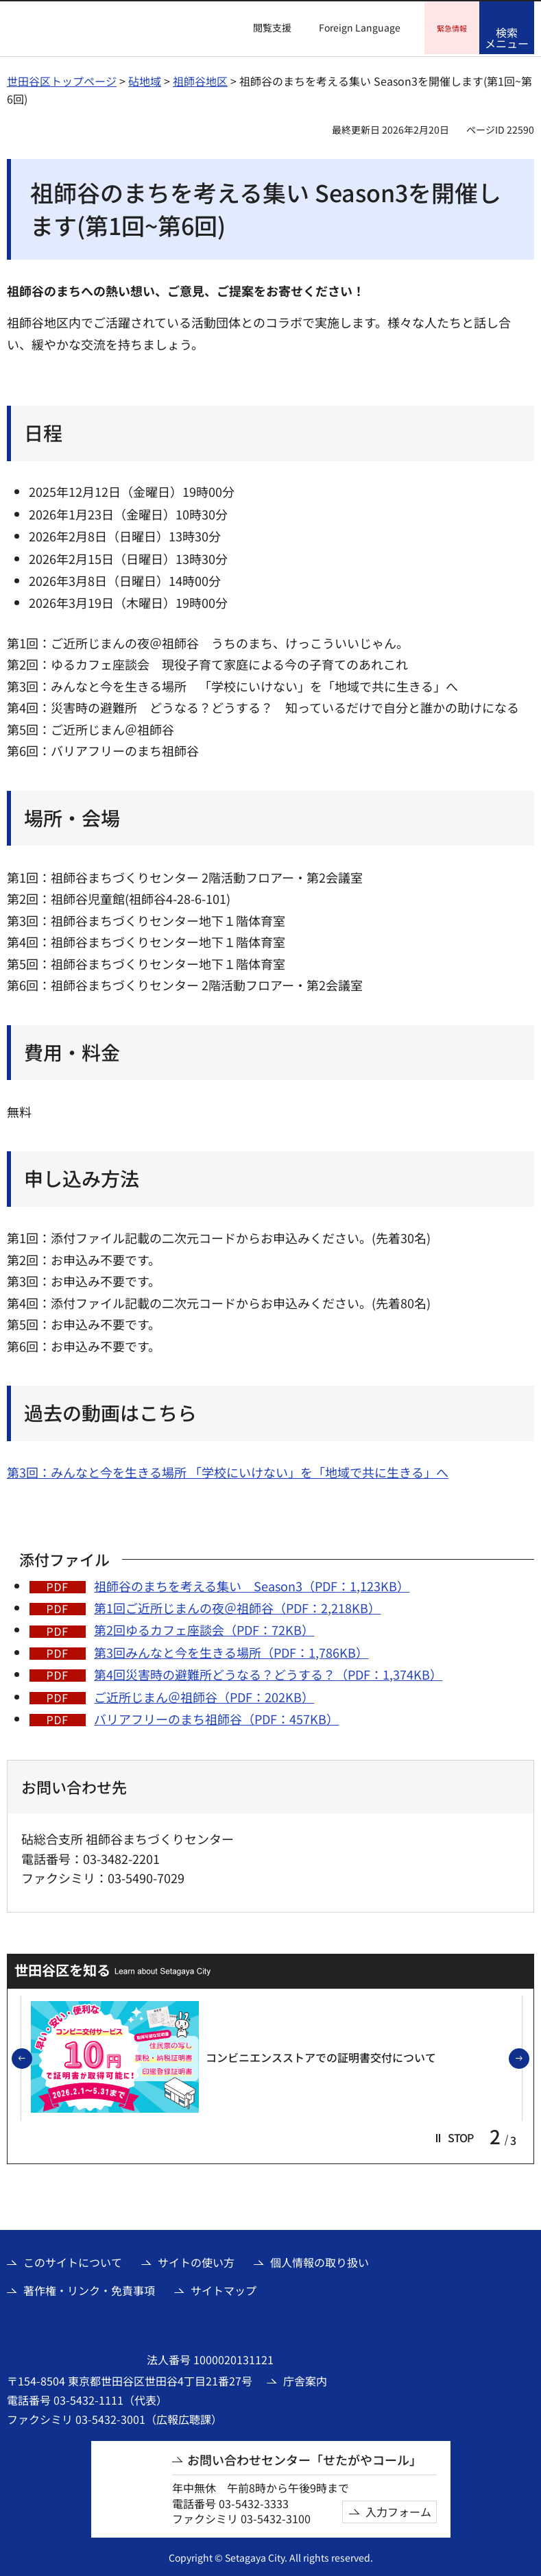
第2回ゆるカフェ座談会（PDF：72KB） (204, 1627)
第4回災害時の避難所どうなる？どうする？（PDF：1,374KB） (268, 1672)
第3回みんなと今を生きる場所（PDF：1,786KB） (231, 1650)
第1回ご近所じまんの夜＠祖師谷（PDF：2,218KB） (237, 1606)
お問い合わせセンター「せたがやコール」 (304, 2457)
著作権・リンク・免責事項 (89, 2288)
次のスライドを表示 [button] (528, 2057)
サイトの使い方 (196, 2260)
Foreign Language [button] (359, 27)
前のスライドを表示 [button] (31, 2057)
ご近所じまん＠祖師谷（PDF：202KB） (204, 1695)
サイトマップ (223, 2288)
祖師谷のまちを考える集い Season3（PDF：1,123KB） (251, 1584)
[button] (264, 28)
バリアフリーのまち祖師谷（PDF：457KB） (216, 1717)
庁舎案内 (305, 2378)
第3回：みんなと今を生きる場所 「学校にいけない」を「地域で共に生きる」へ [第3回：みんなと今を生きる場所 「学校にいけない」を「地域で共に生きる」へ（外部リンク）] (227, 1470)
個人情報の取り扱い (319, 2260)
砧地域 (144, 79)
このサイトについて (72, 2260)
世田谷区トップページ (62, 79)
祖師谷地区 (200, 79)
